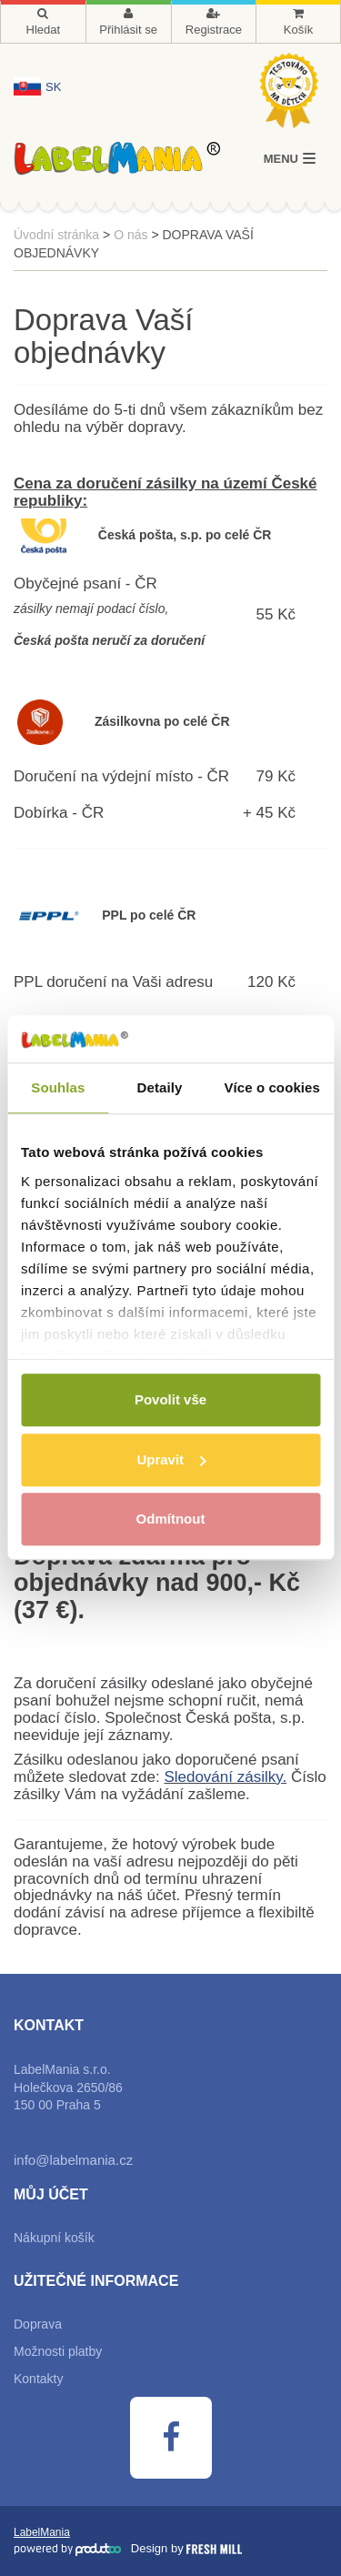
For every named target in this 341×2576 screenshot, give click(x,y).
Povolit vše (170, 1400)
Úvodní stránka (56, 234)
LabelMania (42, 2532)
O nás (130, 234)
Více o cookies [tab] (272, 1088)
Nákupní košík (54, 2237)
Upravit (171, 1459)
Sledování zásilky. (225, 1777)
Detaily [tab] (160, 1088)
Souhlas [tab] (58, 1088)
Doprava (38, 2324)
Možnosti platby (58, 2351)
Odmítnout (171, 1519)
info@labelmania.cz (73, 2160)
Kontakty (38, 2378)
